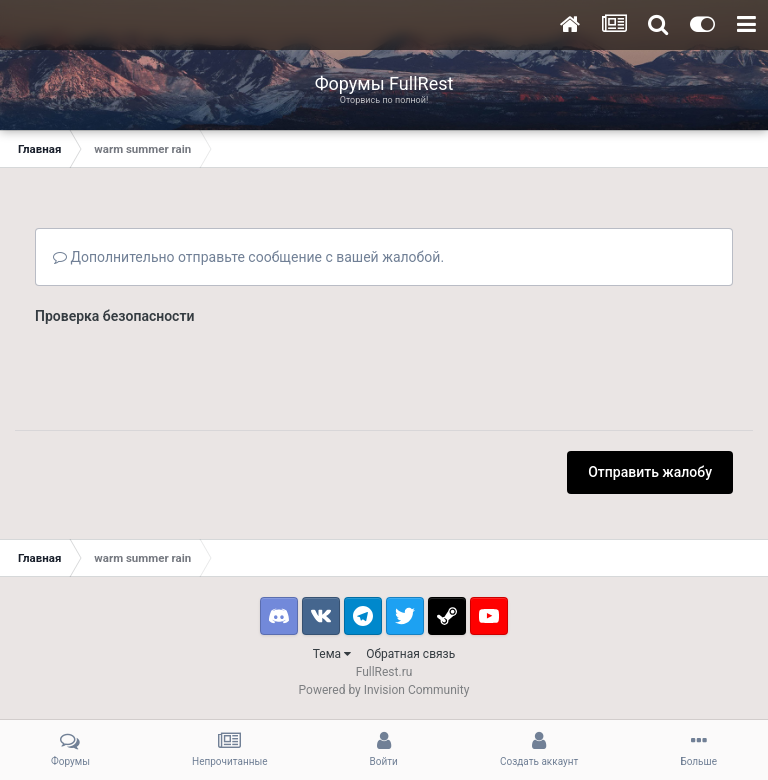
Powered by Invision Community (384, 690)
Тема (332, 654)
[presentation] (187, 371)
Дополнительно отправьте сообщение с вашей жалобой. (248, 257)
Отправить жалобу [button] (650, 472)
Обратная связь (410, 654)
